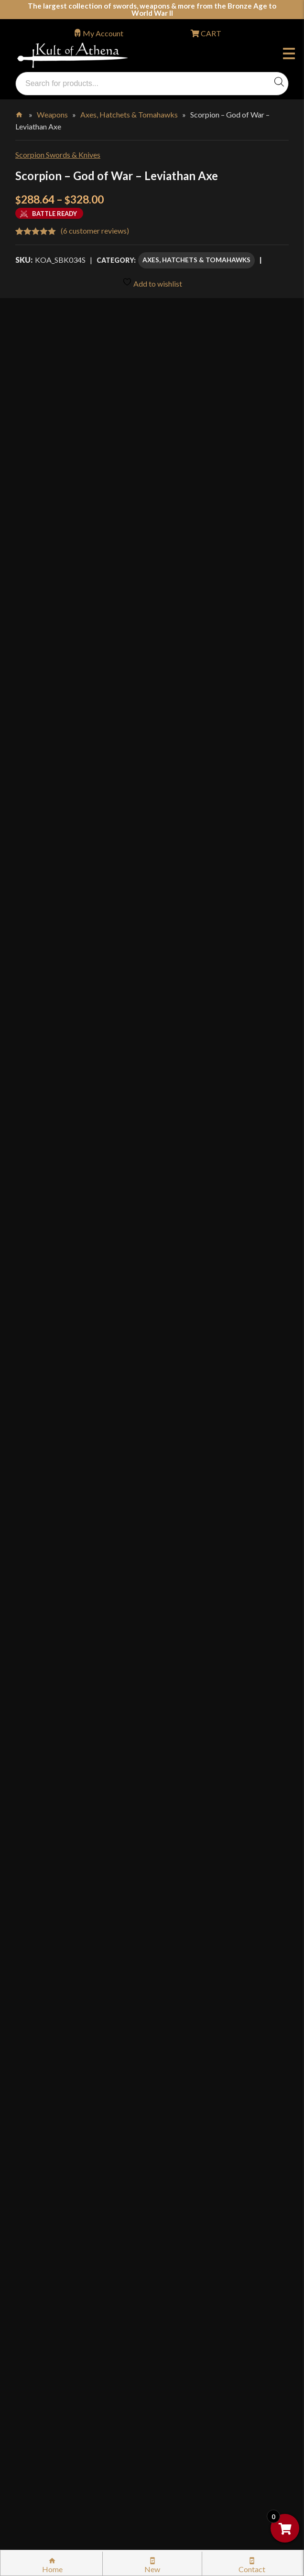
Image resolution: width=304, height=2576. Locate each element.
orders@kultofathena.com (58, 2018)
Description (44, 1479)
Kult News (42, 2130)
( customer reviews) (95, 230)
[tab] (152, 1480)
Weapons (52, 114)
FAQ (33, 2089)
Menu (289, 55)
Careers (38, 2414)
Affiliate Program (54, 2374)
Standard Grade (116, 1348)
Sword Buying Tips (56, 2211)
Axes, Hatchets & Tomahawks (129, 114)
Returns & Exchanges (59, 2191)
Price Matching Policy (61, 2292)
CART (210, 33)
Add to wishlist (152, 282)
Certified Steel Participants (69, 2272)
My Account (103, 33)
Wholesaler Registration (65, 2394)
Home (19, 113)
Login (24, 2042)
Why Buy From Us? (56, 2069)
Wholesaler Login (80, 2042)
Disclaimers (44, 2353)
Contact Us (44, 2455)
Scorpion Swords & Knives (57, 154)
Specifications (50, 1676)
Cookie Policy (48, 2333)
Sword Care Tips (52, 2231)
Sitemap (38, 2435)
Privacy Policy (48, 2313)
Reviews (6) (42, 1719)
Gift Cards (42, 2150)
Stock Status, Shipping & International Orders (99, 2170)
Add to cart (194, 1376)
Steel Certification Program (70, 2252)
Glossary (39, 2109)
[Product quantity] (61, 1376)
